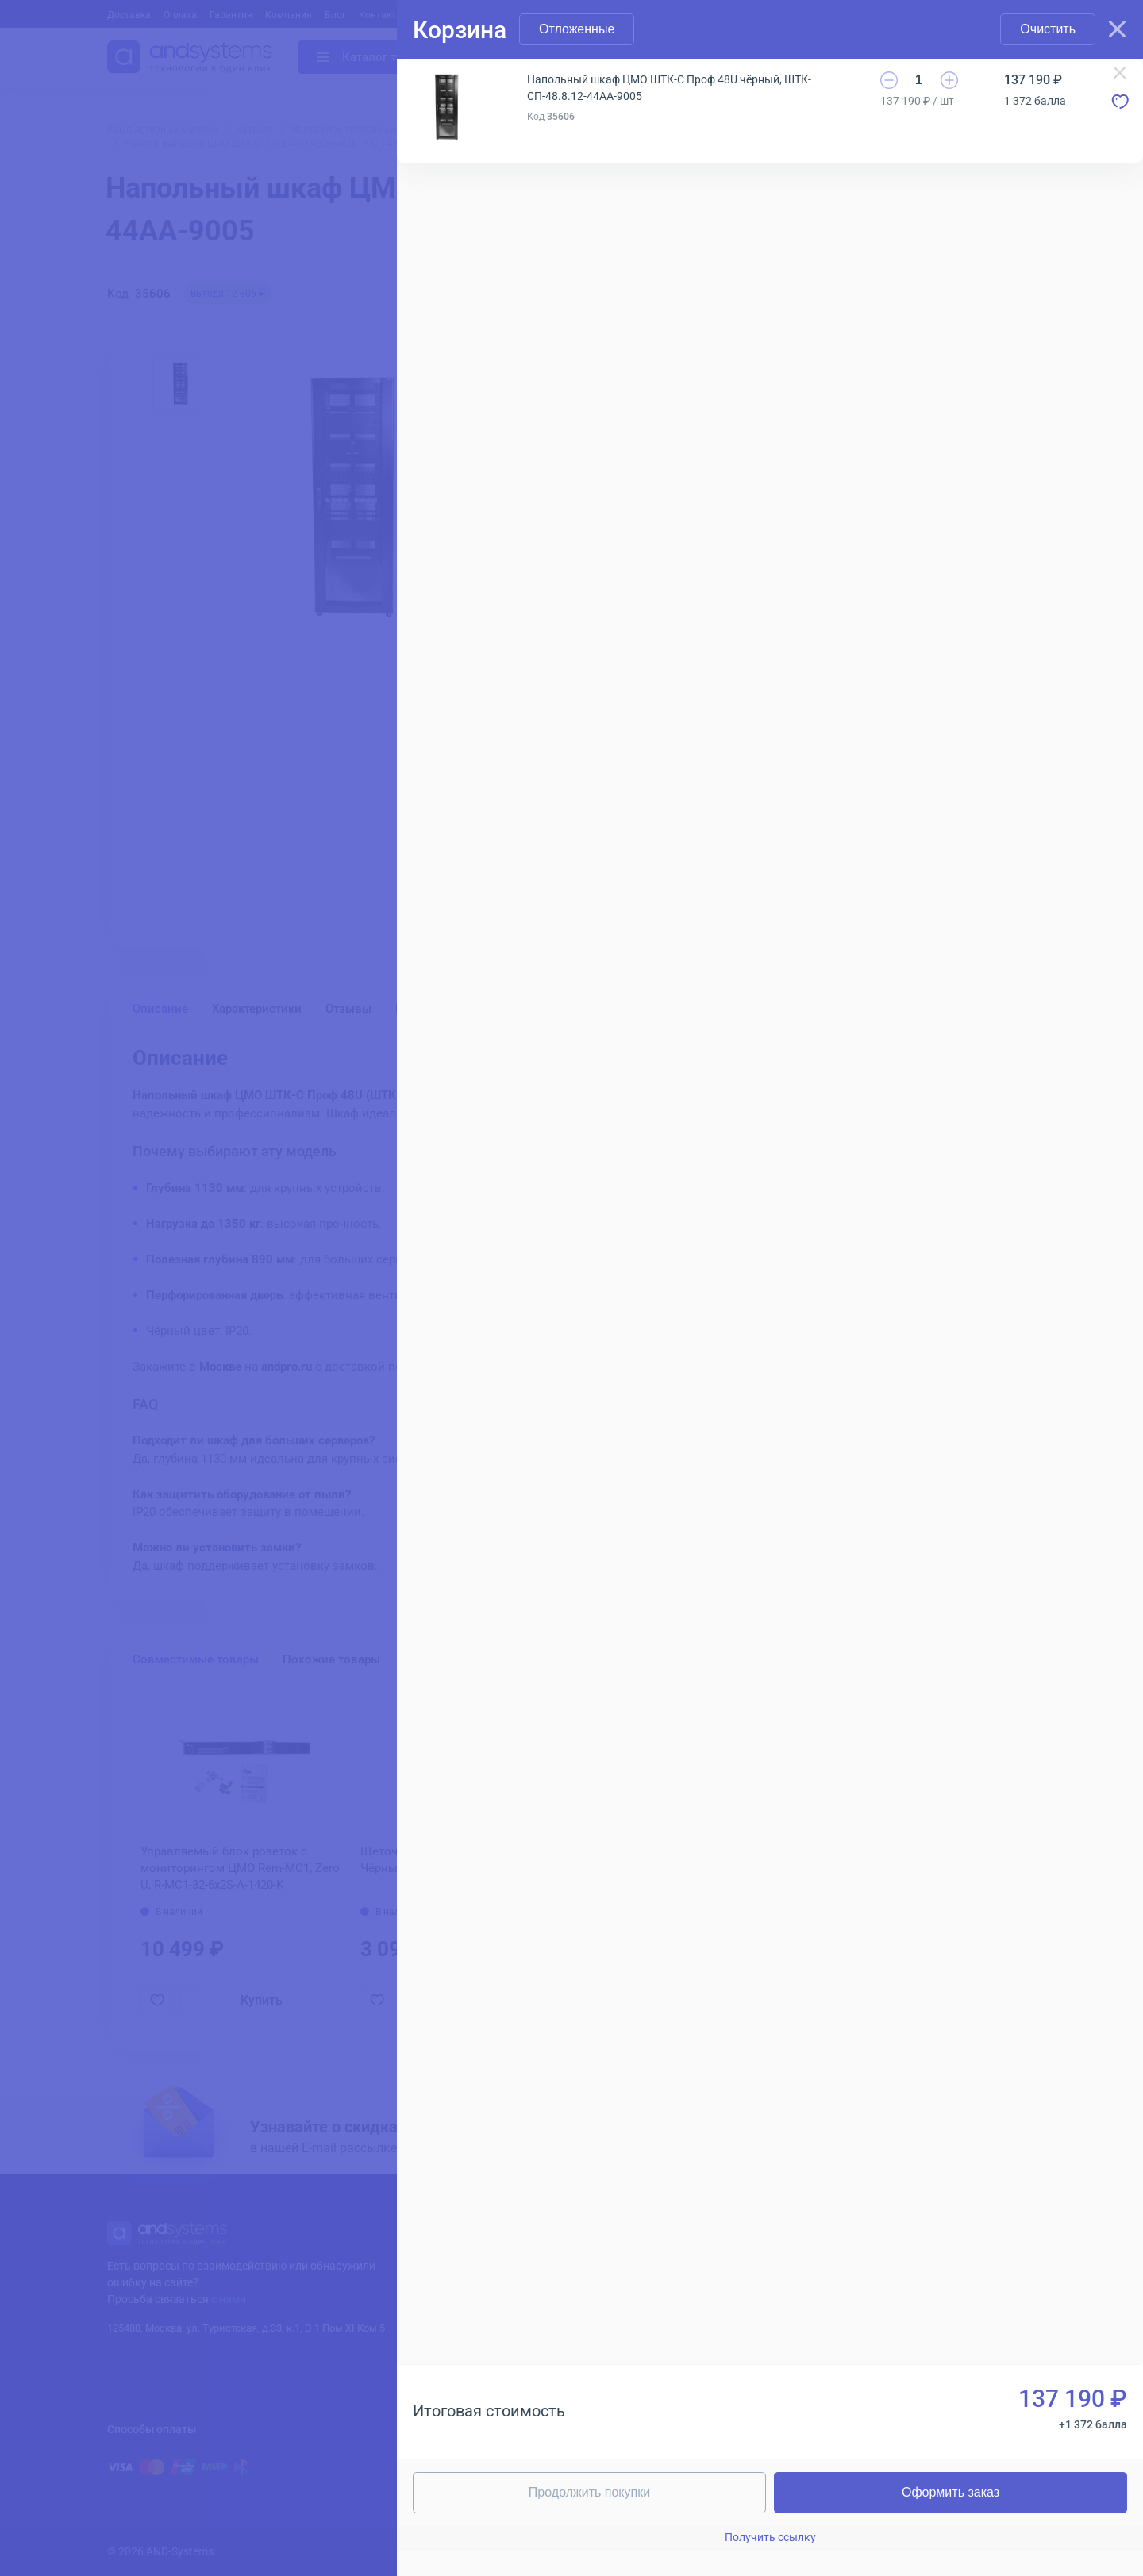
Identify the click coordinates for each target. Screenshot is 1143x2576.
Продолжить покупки (589, 2492)
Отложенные (576, 29)
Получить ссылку (770, 2537)
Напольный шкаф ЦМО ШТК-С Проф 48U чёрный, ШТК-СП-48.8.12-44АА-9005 (669, 87)
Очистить (1048, 29)
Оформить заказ (950, 2492)
